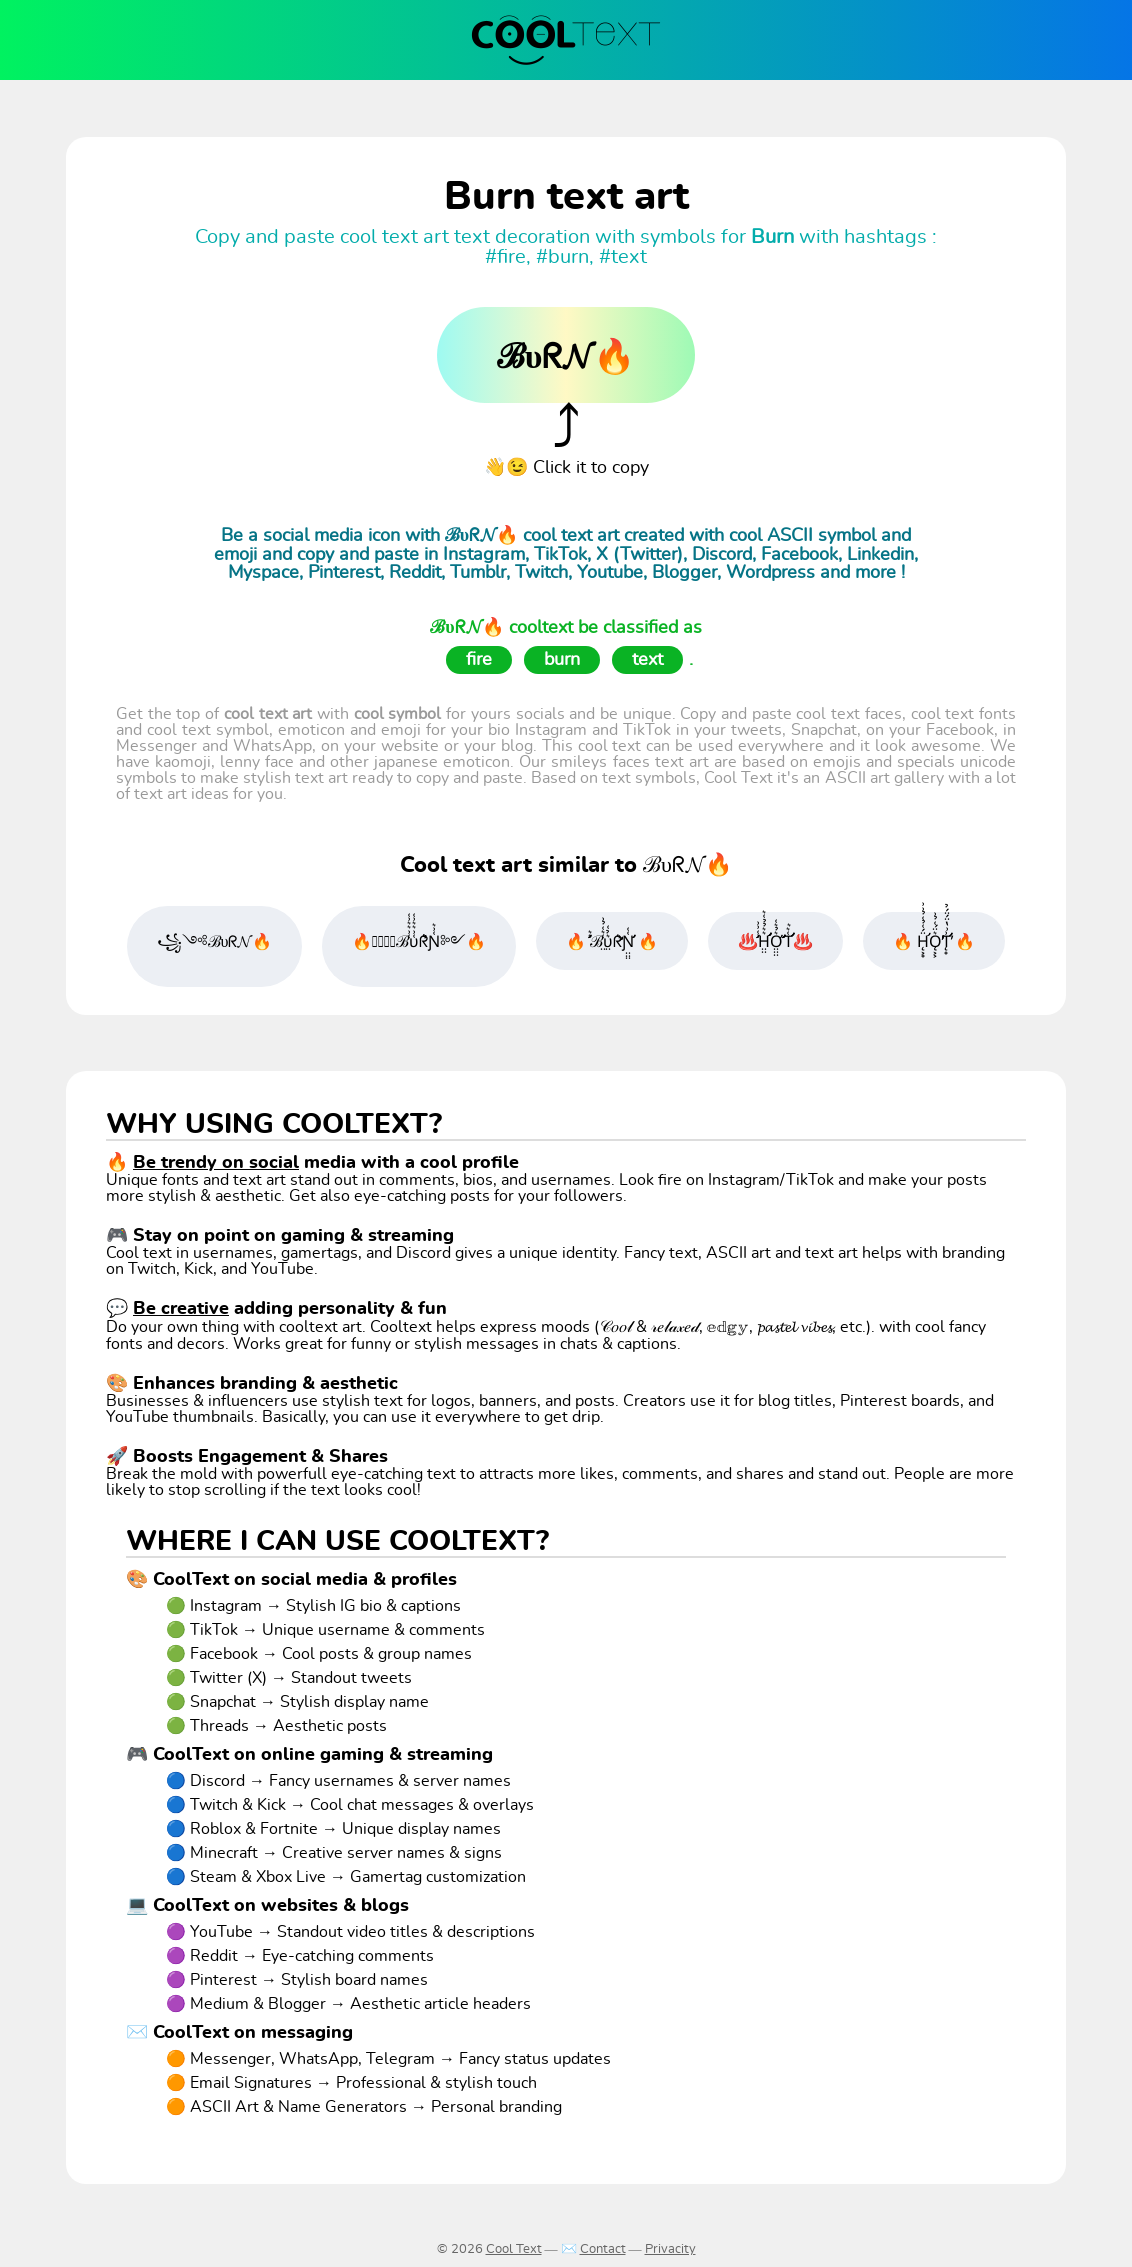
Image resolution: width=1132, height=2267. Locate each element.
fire (479, 660)
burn (562, 660)
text (647, 660)
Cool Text (514, 2249)
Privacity (670, 2249)
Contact (603, 2249)
